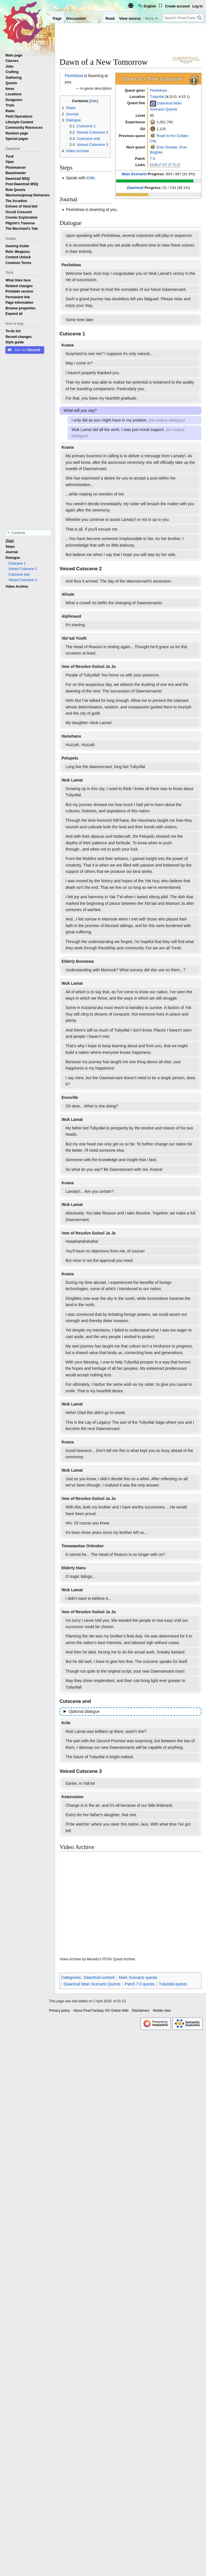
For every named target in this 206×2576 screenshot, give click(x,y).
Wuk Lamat (72, 780)
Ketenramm (72, 1796)
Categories (71, 1977)
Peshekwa (158, 90)
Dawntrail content (99, 1977)
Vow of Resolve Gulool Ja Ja (89, 666)
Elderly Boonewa (78, 961)
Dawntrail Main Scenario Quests (92, 1984)
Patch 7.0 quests (139, 1984)
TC (174, 165)
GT (164, 165)
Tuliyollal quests (173, 1984)
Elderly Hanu (74, 1568)
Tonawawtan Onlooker (83, 1546)
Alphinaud (71, 616)
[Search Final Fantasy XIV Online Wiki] (183, 18)
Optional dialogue (84, 1711)
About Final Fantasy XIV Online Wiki (100, 2011)
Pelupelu (70, 758)
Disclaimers (141, 2011)
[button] (14, 314)
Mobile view (162, 2011)
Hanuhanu (71, 736)
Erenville (70, 1097)
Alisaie (68, 594)
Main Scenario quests (138, 1977)
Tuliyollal (157, 96)
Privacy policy (59, 2011)
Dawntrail (135, 188)
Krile (91, 178)
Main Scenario (134, 174)
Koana (68, 345)
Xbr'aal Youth (74, 638)
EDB (154, 165)
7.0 (152, 158)
